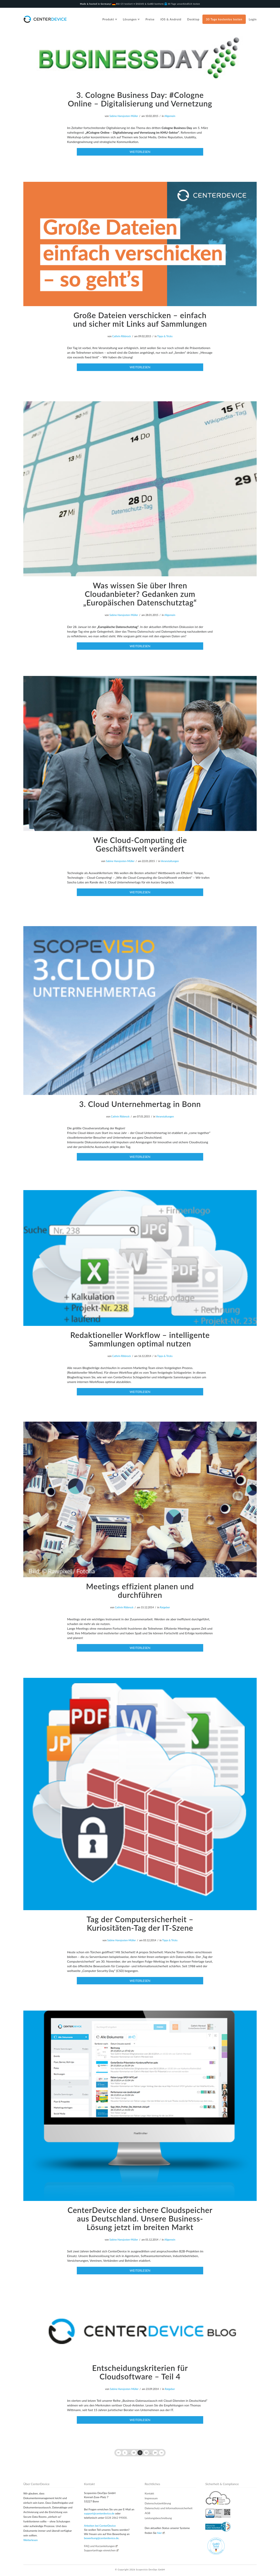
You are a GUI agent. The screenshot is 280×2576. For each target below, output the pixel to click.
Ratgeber (165, 1607)
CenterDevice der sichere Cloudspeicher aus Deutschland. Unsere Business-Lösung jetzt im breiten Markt (140, 2219)
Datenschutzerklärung (158, 2504)
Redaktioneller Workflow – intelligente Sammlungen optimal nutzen (140, 1340)
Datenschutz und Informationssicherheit (168, 2509)
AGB (147, 2514)
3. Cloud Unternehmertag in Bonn (140, 1104)
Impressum (151, 2499)
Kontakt (149, 2494)
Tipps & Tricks (164, 336)
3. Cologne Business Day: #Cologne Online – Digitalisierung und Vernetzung (140, 100)
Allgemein (169, 116)
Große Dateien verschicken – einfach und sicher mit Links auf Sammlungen (140, 320)
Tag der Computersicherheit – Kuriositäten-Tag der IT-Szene (140, 1924)
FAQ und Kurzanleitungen (100, 2547)
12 (146, 2453)
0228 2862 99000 (116, 2518)
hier (160, 2533)
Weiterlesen (30, 2541)
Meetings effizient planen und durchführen (140, 1591)
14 (155, 2453)
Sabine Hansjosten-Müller (123, 116)
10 (134, 2453)
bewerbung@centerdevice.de (101, 2539)
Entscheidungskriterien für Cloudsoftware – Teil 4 (140, 2373)
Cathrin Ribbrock (121, 336)
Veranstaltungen (170, 861)
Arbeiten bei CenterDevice (100, 2526)
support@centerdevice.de (99, 2514)
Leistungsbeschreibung (158, 2519)
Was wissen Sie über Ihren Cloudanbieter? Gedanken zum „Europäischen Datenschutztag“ (140, 594)
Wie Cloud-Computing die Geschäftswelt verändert (140, 845)
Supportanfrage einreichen (101, 2551)
